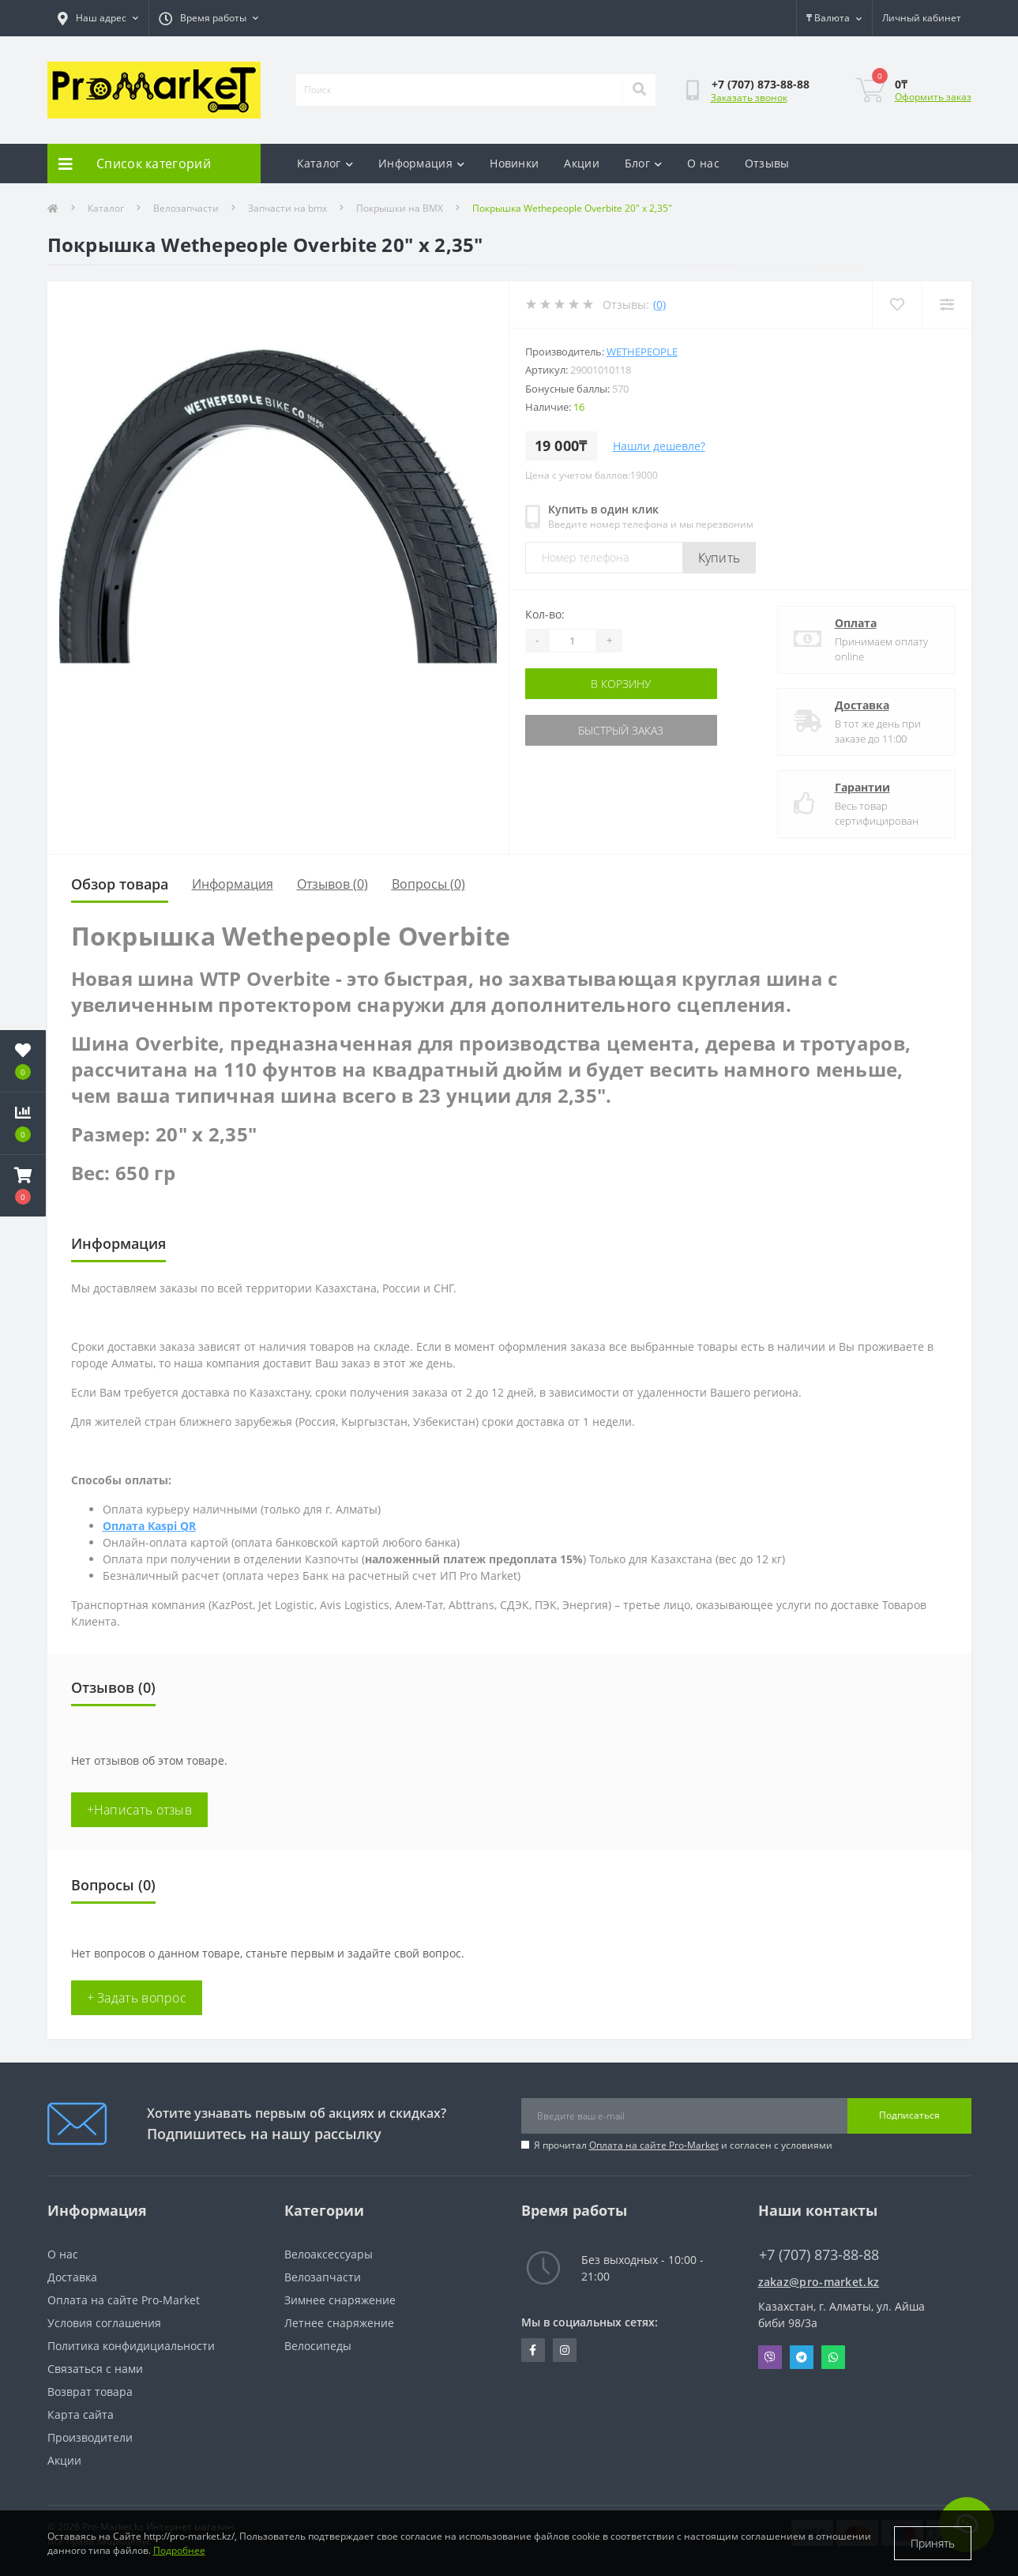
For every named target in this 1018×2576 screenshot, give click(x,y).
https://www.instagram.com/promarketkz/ (564, 2350)
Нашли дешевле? (659, 445)
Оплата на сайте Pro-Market (654, 2145)
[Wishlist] (897, 304)
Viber (770, 2357)
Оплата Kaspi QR (149, 1525)
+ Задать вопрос (137, 1997)
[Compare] (946, 304)
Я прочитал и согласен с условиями (683, 2145)
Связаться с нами (95, 2368)
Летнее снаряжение (339, 2322)
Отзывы (767, 163)
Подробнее (179, 2550)
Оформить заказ (933, 96)
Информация (421, 163)
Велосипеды (317, 2345)
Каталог (325, 163)
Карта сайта (80, 2414)
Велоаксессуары (328, 2254)
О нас (703, 163)
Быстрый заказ (620, 730)
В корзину (621, 683)
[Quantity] (572, 640)
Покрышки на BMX (399, 208)
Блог (644, 163)
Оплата (856, 622)
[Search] (639, 90)
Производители (90, 2437)
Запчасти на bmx (287, 208)
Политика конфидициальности (131, 2345)
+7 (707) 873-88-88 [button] (819, 2255)
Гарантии (862, 787)
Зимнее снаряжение (340, 2299)
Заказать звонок (749, 97)
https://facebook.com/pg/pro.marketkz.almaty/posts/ (532, 2350)
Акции (581, 163)
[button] (23, 1186)
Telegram (801, 2357)
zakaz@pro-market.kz (819, 2281)
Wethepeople (642, 351)
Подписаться (909, 2115)
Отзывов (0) (332, 884)
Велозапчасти (186, 208)
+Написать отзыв (140, 1809)
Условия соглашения (104, 2322)
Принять (933, 2543)
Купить (719, 557)
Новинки (514, 163)
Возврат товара (90, 2391)
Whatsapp (833, 2357)
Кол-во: (545, 614)
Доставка (862, 705)
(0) (659, 304)
